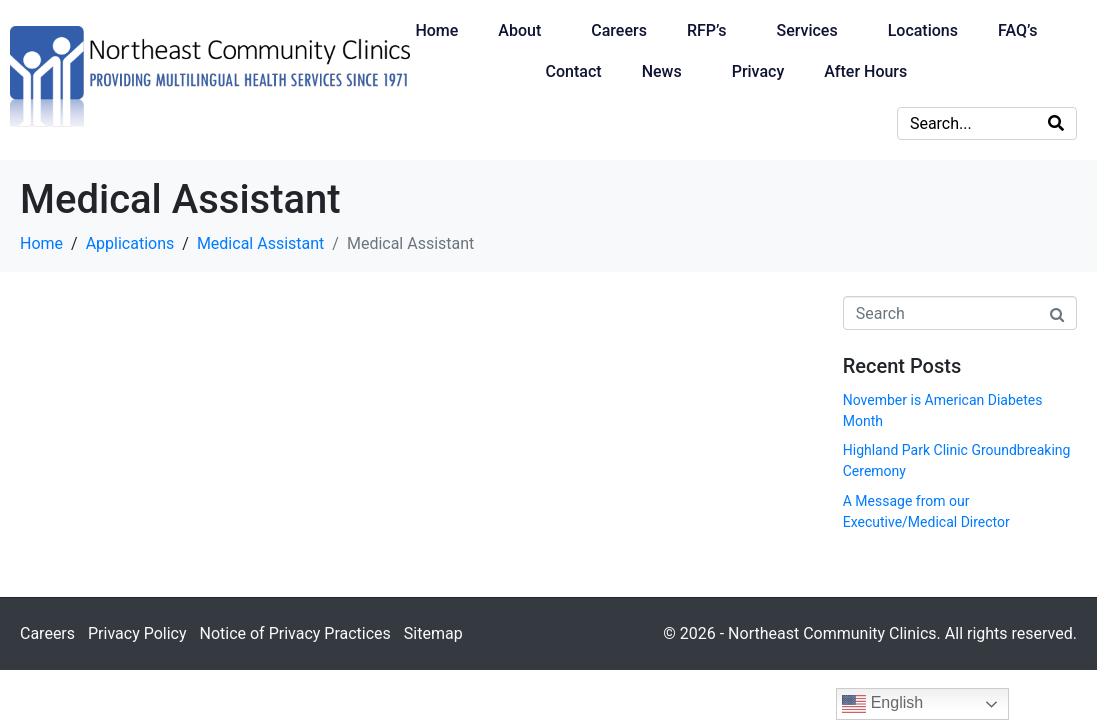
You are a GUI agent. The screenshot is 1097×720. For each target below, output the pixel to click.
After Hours (865, 71)
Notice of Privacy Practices (294, 633)
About (519, 30)
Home (436, 30)
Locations (923, 30)
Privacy (758, 71)
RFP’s (707, 30)
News (662, 71)
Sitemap (433, 633)
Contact (574, 71)
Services (806, 30)
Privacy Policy (137, 633)
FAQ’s (1017, 30)
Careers (619, 30)
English (882, 704)
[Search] (1056, 123)
